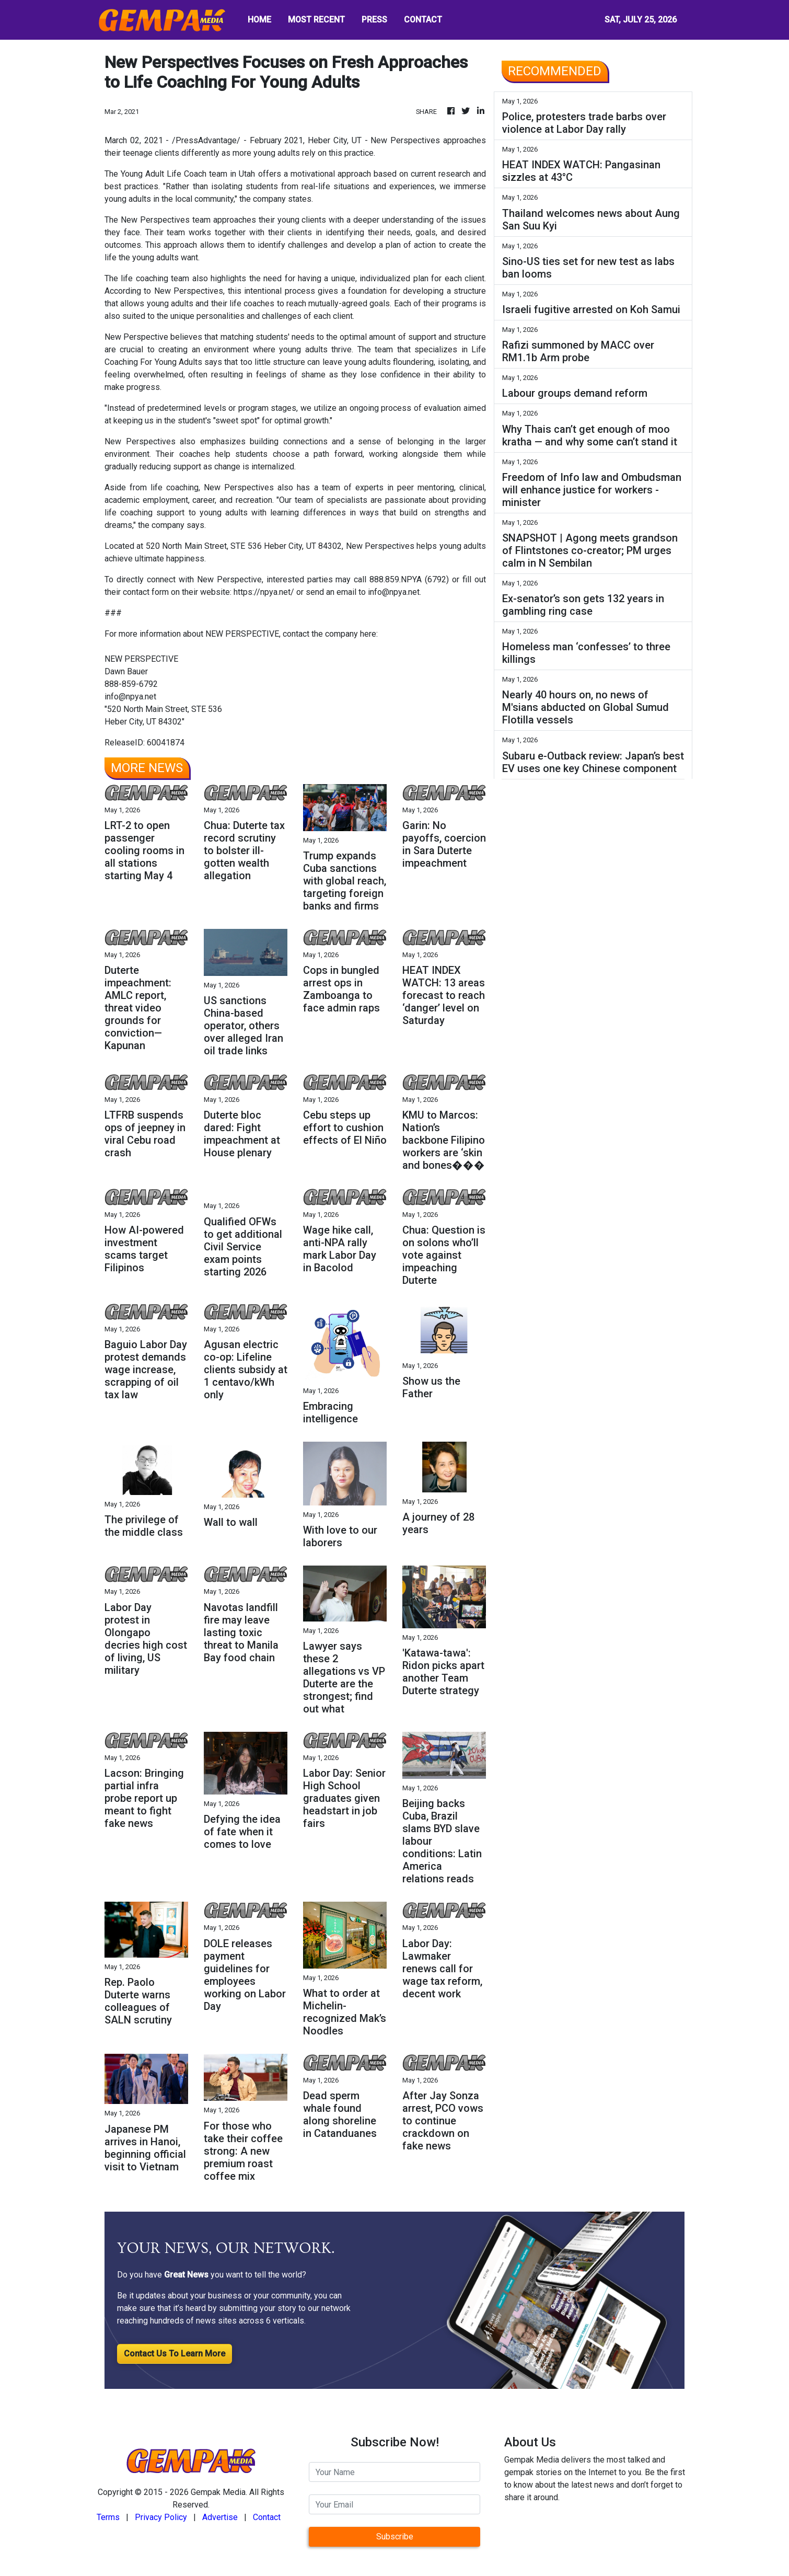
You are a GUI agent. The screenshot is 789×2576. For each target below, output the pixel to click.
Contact (267, 2517)
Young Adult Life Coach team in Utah (186, 174)
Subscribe (394, 2537)
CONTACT (423, 20)
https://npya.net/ (265, 592)
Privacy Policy (161, 2517)
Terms (108, 2517)
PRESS (374, 20)
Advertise (220, 2517)
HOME (259, 20)
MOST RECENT (316, 20)
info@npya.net (394, 592)
